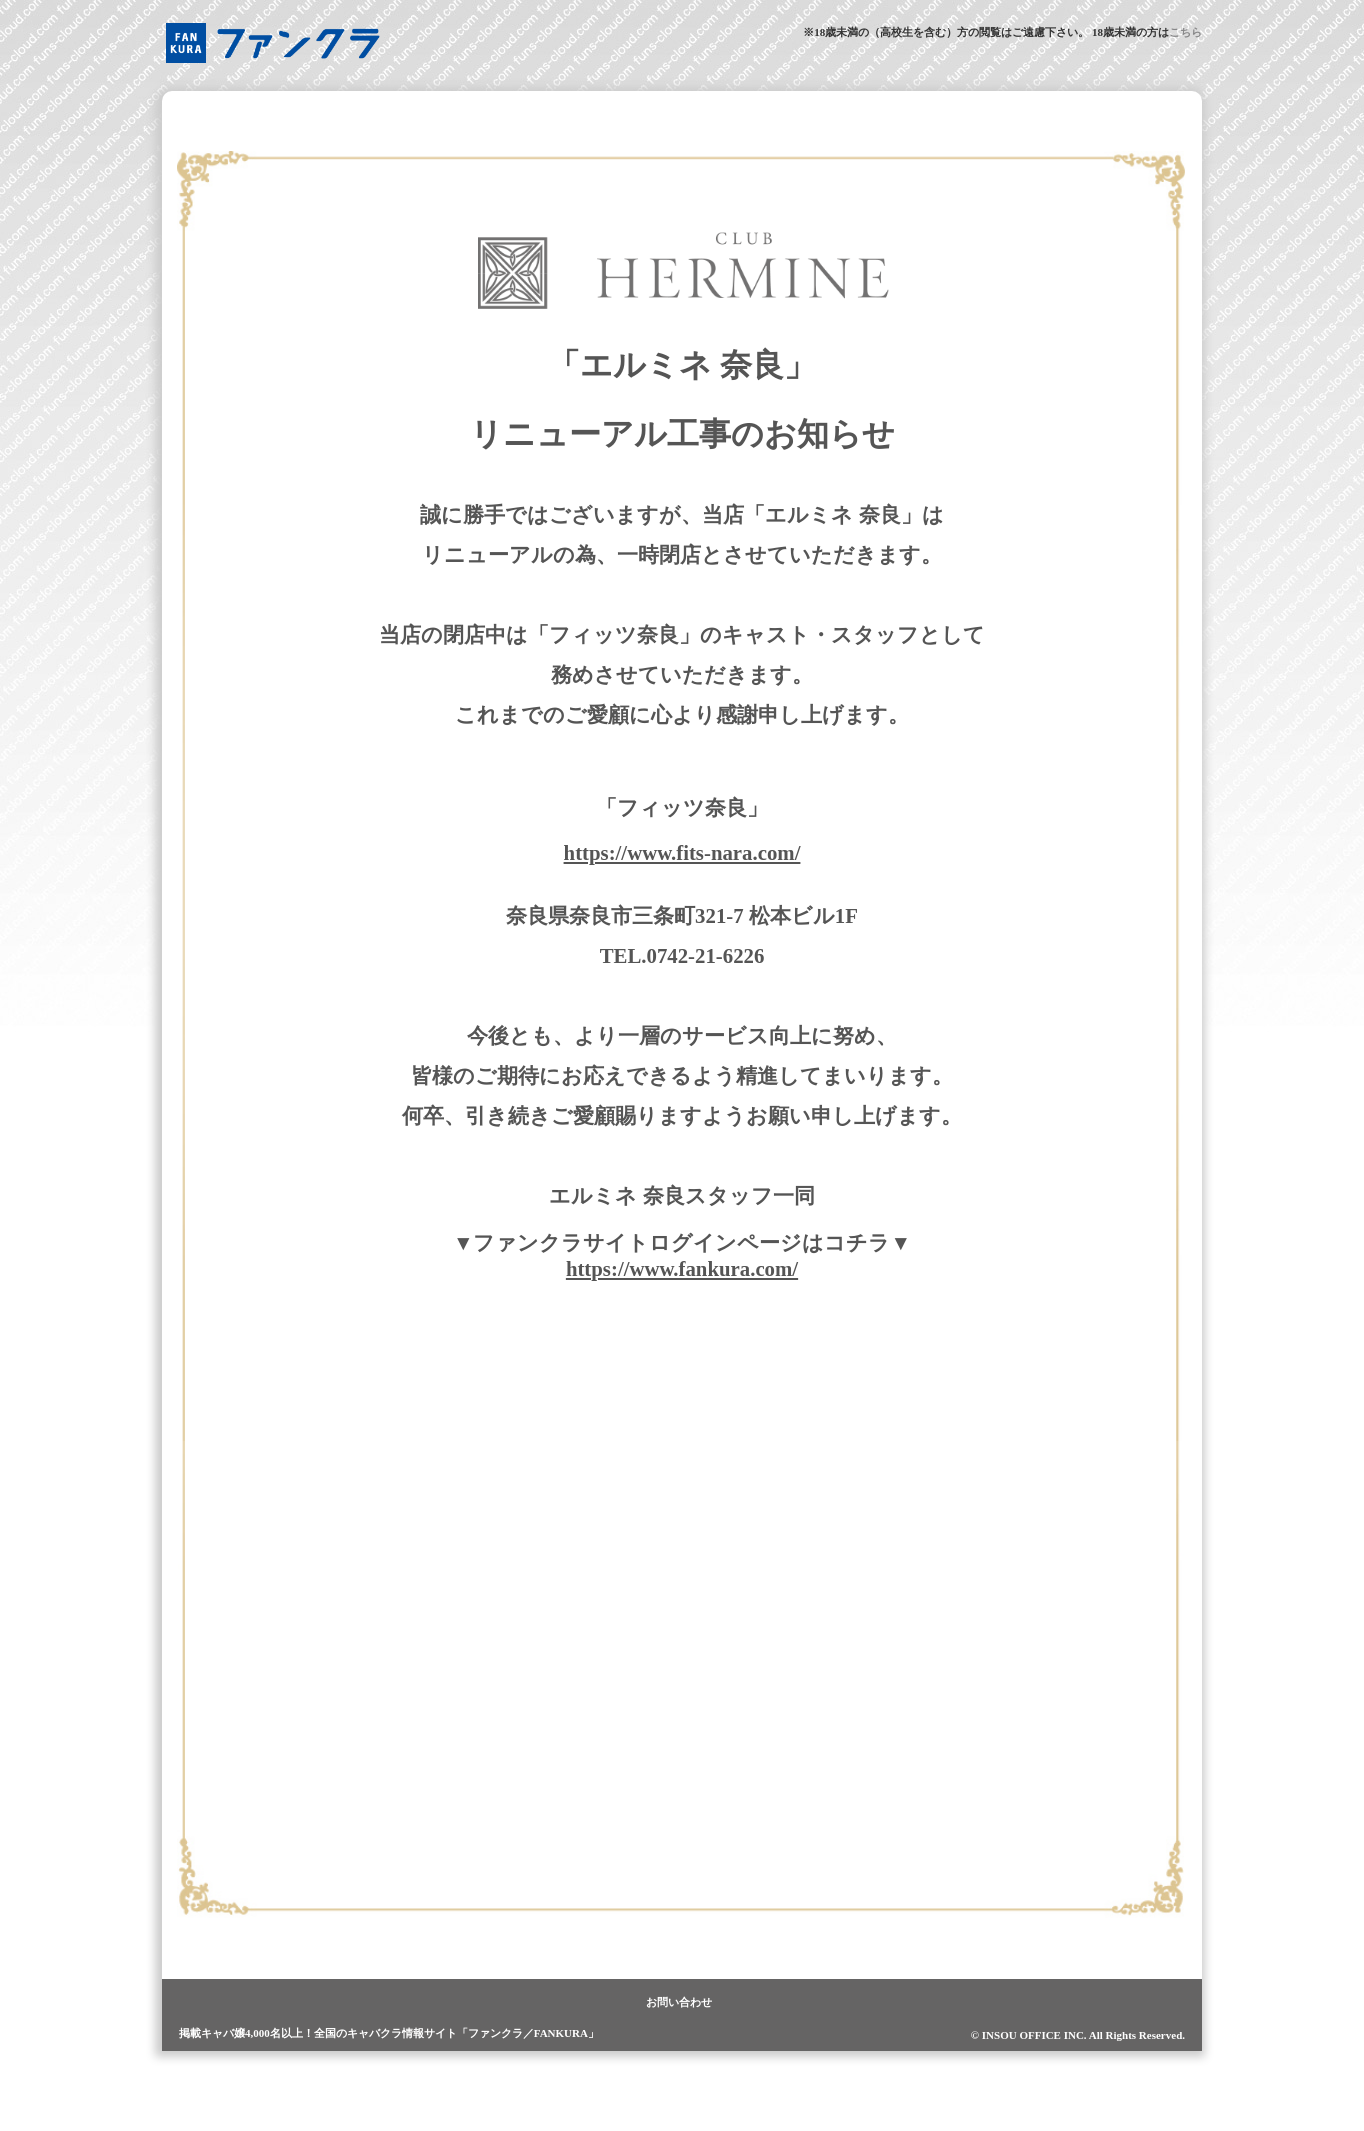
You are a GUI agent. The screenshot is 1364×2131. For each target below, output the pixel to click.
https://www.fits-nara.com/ (682, 852)
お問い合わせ (679, 2002)
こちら (1185, 32)
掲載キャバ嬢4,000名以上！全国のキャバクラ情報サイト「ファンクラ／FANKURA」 (389, 2033)
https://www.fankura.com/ (682, 1268)
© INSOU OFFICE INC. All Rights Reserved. (1078, 2035)
